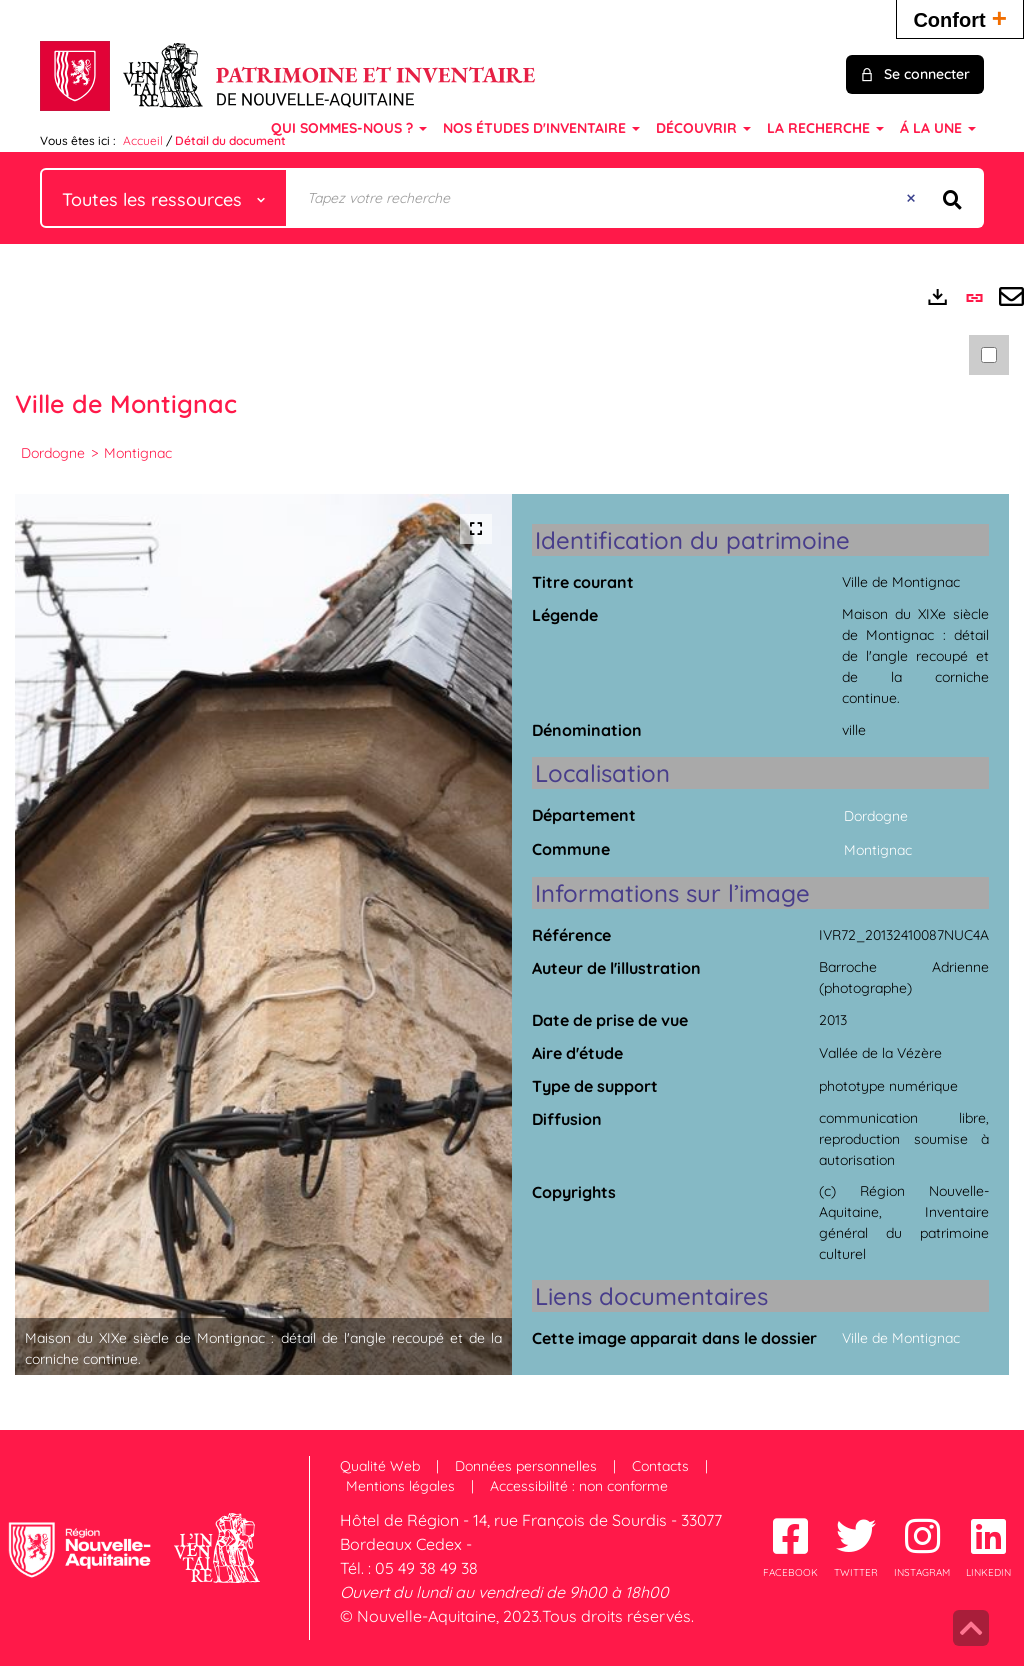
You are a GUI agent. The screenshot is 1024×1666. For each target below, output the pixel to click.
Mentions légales (400, 1486)
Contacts (660, 1466)
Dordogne (53, 453)
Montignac (138, 453)
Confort (960, 17)
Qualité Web (380, 1466)
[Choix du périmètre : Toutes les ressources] (164, 198)
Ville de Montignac (901, 1338)
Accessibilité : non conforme (579, 1486)
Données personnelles (526, 1466)
